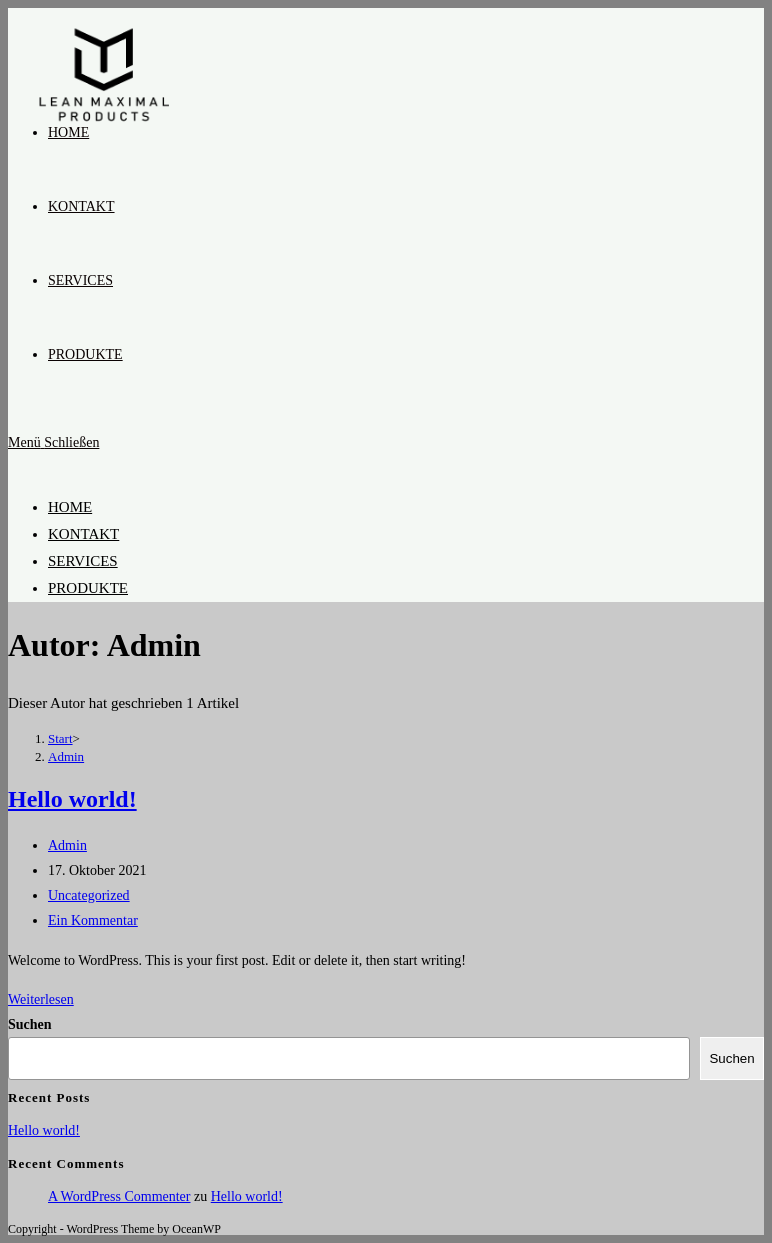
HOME (70, 507)
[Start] (60, 738)
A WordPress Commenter (119, 1196)
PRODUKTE (88, 588)
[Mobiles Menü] (53, 442)
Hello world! (72, 799)
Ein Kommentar (93, 920)
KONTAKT (83, 534)
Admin (66, 756)
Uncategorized (89, 895)
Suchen (30, 1024)
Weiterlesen (41, 999)
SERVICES (83, 561)
